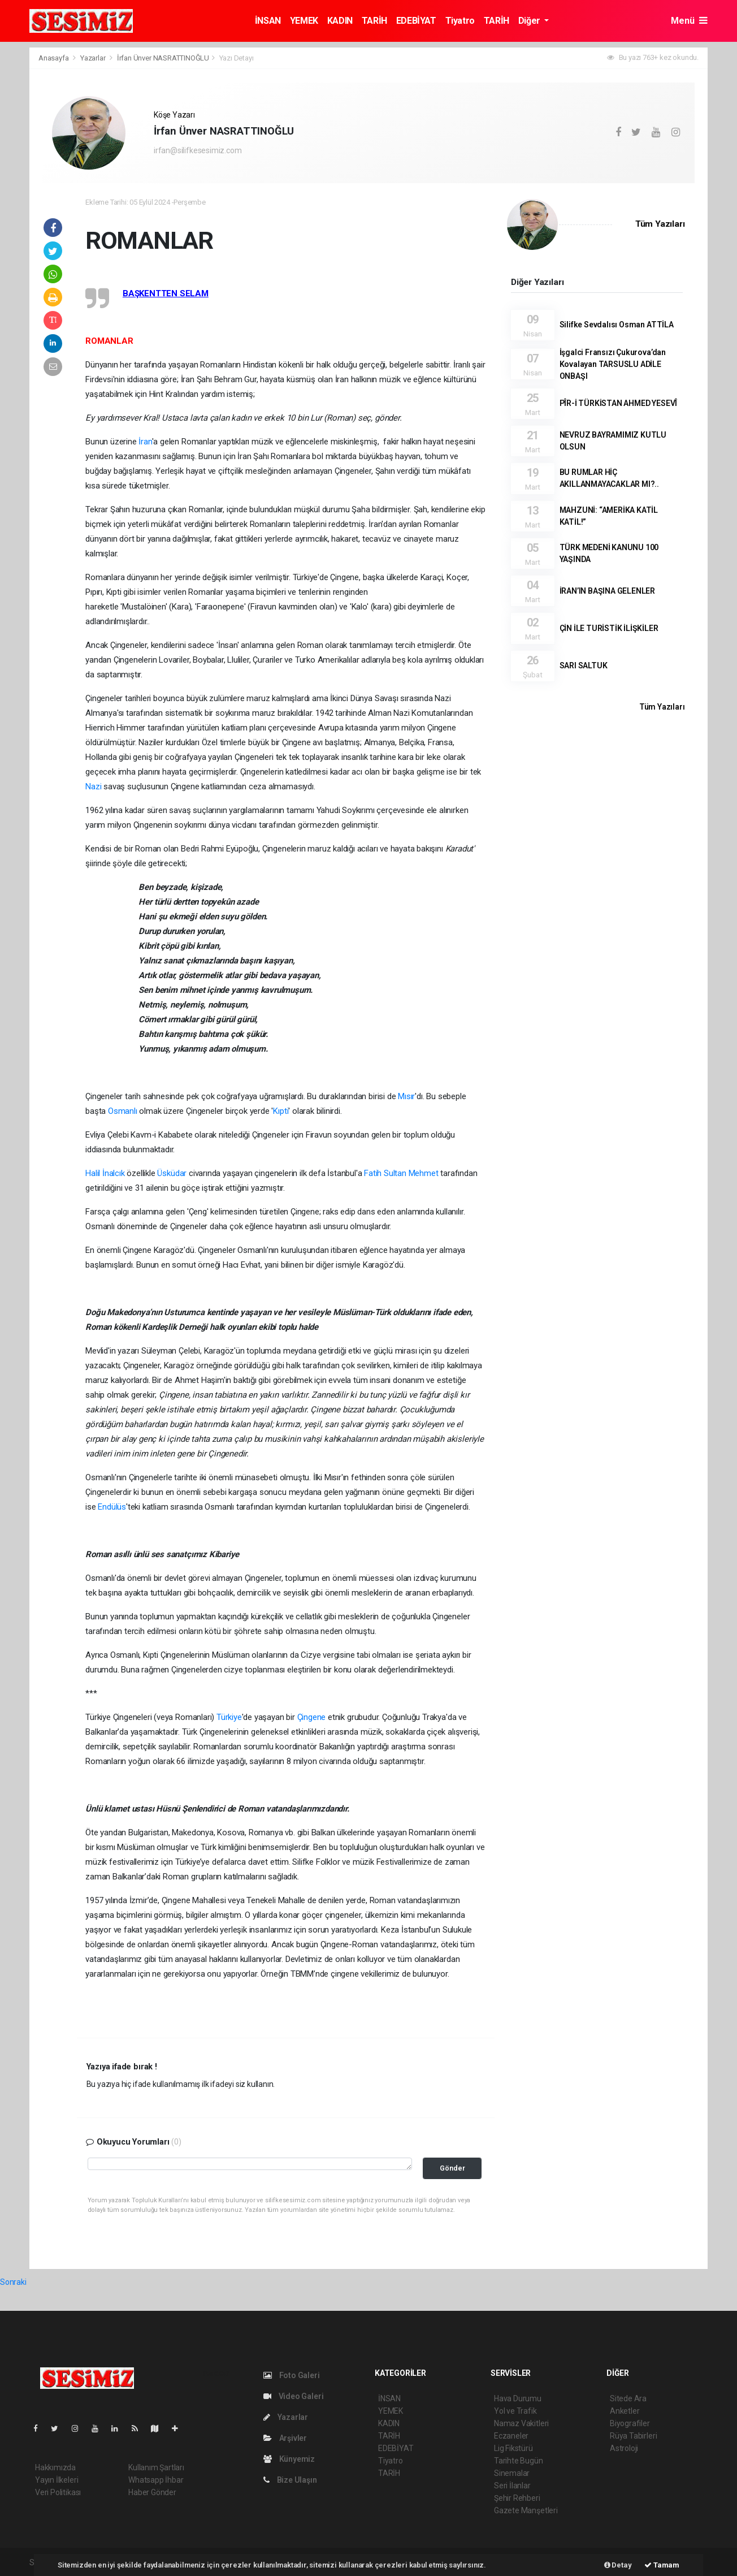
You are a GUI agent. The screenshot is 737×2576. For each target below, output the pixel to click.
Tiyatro (460, 20)
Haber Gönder (152, 2492)
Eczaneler (511, 2435)
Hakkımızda (55, 2467)
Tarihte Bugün (518, 2460)
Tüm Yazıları (660, 224)
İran (144, 441)
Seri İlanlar (512, 2485)
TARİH (374, 20)
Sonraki (13, 2282)
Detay (618, 2565)
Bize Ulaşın (290, 2479)
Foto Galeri (291, 2375)
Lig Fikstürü (513, 2448)
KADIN (340, 20)
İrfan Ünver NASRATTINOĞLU (163, 58)
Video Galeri (293, 2396)
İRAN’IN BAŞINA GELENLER (608, 590)
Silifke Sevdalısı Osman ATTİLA (617, 324)
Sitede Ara (628, 2398)
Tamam (661, 2565)
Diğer (530, 20)
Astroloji (624, 2448)
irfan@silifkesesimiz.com (197, 150)
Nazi (93, 786)
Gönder (452, 2168)
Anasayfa (54, 58)
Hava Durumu (517, 2398)
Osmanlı (122, 1111)
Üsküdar (172, 1173)
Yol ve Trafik (515, 2410)
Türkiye (229, 1717)
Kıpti (280, 1111)
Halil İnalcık (105, 1173)
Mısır (406, 1096)
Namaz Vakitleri (521, 2423)
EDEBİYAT (416, 20)
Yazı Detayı (236, 58)
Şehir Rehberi (517, 2497)
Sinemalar (512, 2473)
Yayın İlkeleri (56, 2479)
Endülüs (112, 1507)
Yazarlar (93, 58)
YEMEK (304, 20)
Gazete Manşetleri (526, 2510)
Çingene (311, 1717)
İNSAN (268, 20)
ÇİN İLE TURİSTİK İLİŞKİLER (609, 628)
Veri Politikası (58, 2492)
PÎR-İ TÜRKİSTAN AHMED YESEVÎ (619, 403)
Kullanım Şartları (156, 2467)
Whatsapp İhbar (155, 2479)
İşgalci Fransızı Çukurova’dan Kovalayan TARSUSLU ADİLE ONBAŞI (613, 364)
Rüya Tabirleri (633, 2435)
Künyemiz (289, 2458)
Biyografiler (630, 2423)
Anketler (624, 2410)
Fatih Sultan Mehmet (401, 1173)
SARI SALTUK (584, 665)
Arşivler (285, 2438)
